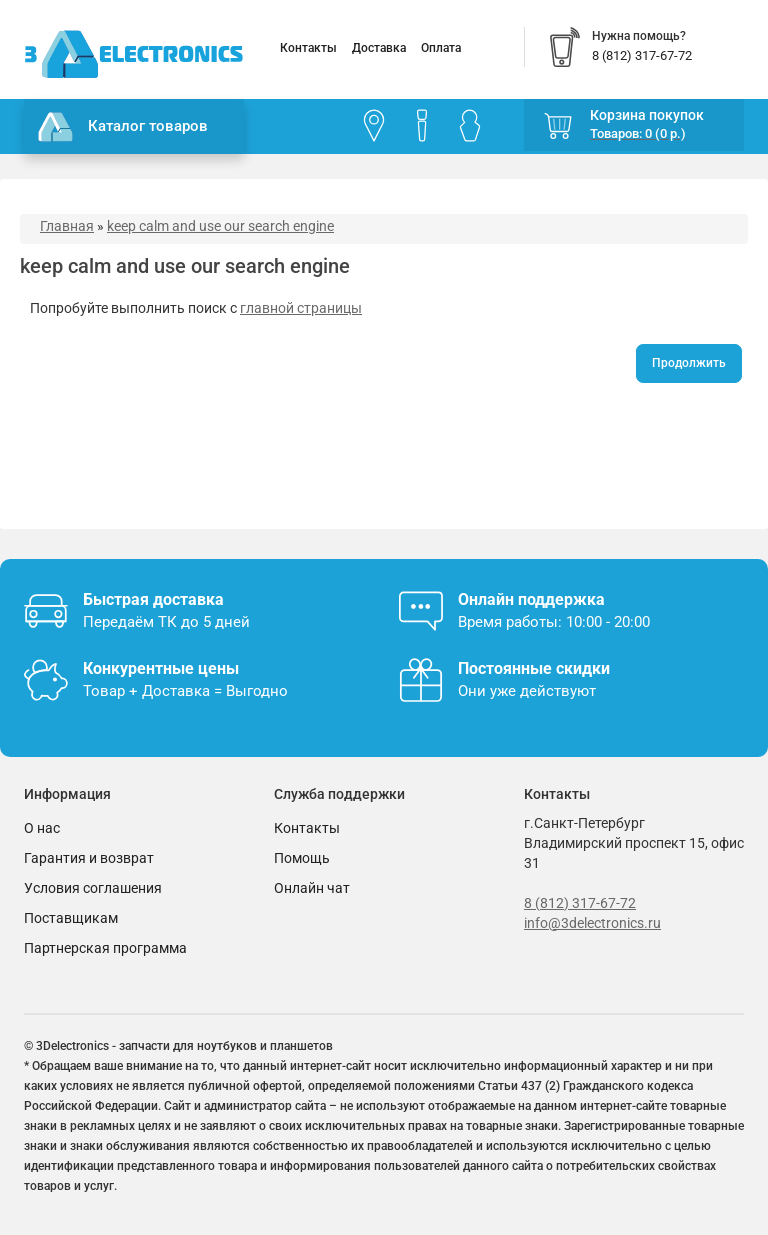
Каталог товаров (123, 127)
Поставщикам (71, 918)
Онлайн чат (312, 888)
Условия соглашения (93, 888)
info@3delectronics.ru (592, 923)
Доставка (379, 48)
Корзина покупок (647, 115)
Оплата (441, 48)
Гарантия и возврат (89, 858)
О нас (42, 828)
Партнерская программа (105, 948)
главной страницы (301, 308)
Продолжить (689, 363)
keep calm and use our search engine (220, 226)
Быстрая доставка (153, 599)
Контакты (308, 48)
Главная (67, 226)
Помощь (302, 858)
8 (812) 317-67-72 (580, 903)
